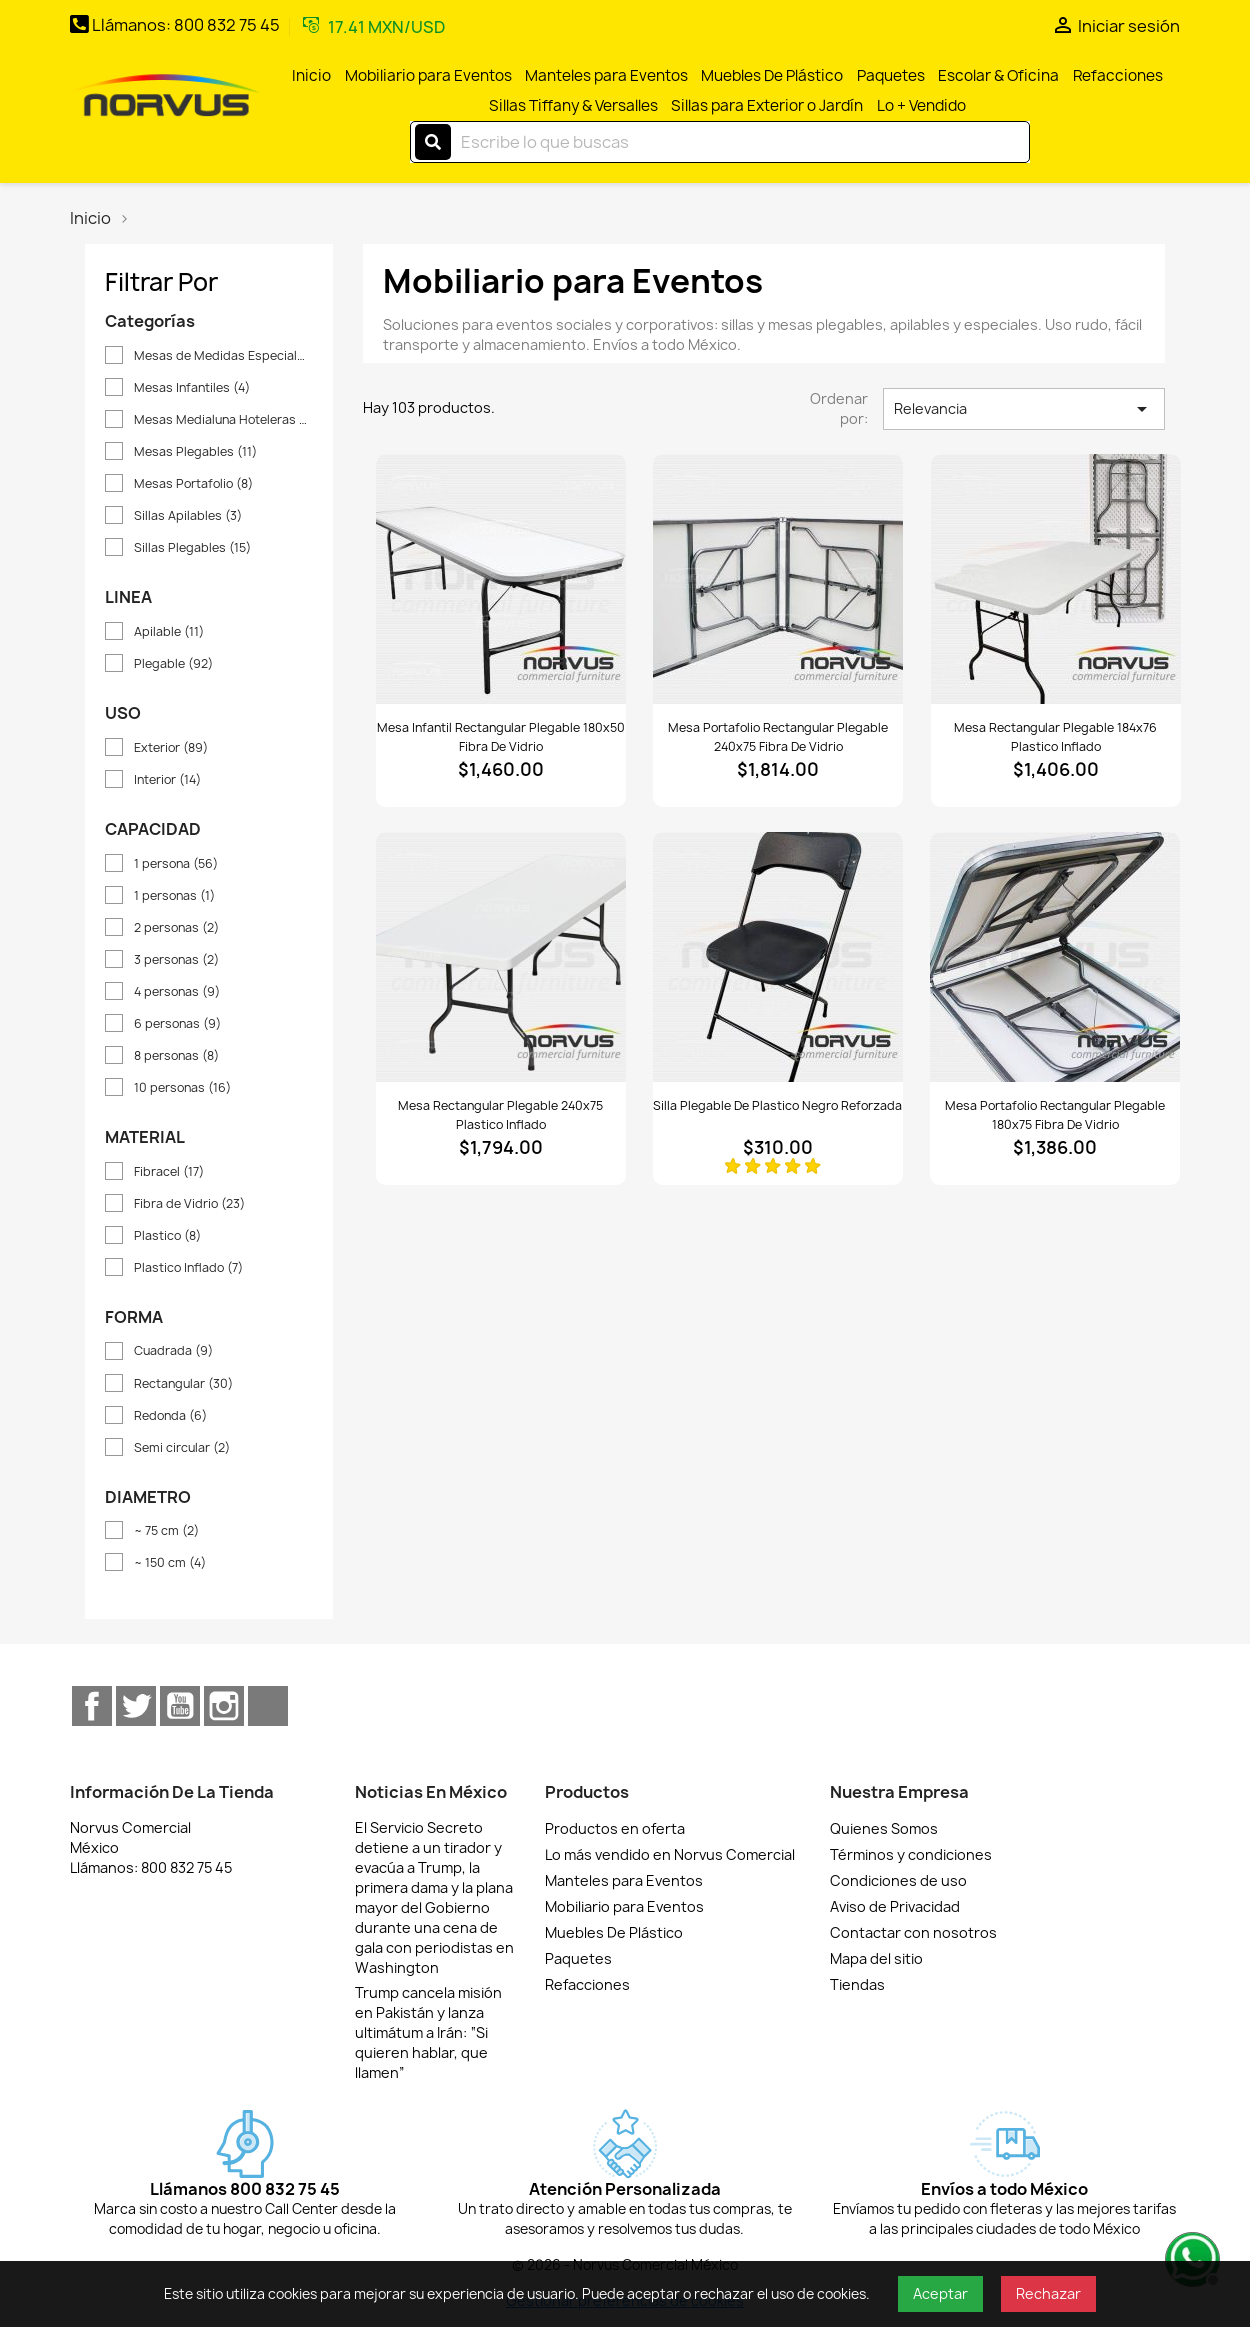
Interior (167, 779)
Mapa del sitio (876, 1958)
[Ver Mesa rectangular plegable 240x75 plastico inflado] (501, 957)
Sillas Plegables (192, 547)
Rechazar (1048, 2293)
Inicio (311, 75)
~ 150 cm (170, 1562)
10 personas (182, 1087)
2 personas (176, 927)
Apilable (169, 631)
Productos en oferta (615, 1828)
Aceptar (940, 2293)
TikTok (268, 1706)
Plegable (173, 663)
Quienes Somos (884, 1828)
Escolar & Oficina (998, 75)
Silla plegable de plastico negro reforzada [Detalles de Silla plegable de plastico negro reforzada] (777, 1105)
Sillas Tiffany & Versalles (573, 105)
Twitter (136, 1706)
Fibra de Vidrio (189, 1203)
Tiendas (857, 1984)
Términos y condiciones (911, 1854)
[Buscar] (720, 142)
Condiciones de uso (898, 1880)
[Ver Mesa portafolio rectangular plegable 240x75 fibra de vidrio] (778, 579)
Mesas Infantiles (192, 387)
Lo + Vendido (921, 105)
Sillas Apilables (188, 515)
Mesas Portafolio (193, 483)
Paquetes (891, 75)
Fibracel (169, 1171)
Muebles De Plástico (772, 75)
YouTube (180, 1706)
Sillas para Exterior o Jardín (767, 105)
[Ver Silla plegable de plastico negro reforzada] (778, 957)
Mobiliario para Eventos (428, 75)
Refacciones (1118, 75)
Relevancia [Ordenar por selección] (1024, 409)
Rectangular (183, 1383)
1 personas (174, 895)
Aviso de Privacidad (895, 1906)
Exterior (171, 747)
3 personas (176, 959)
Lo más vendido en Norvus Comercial (670, 1854)
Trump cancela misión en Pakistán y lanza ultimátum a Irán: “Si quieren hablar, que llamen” (428, 2032)
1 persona (176, 863)
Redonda (170, 1415)
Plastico (167, 1235)
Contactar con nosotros (913, 1932)
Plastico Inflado (188, 1267)
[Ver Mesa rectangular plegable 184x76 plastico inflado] (1056, 579)
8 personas (176, 1055)
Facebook (92, 1706)
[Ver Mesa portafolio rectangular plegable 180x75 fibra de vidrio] (1055, 957)
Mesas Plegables (195, 451)
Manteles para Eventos (606, 75)
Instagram (224, 1706)
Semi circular (182, 1447)
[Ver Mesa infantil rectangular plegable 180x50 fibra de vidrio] (501, 579)
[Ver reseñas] (778, 1166)
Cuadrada (173, 1350)
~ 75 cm (166, 1530)
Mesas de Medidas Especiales (223, 355)
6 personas (177, 1023)
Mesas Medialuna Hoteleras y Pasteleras (223, 419)
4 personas (177, 991)
